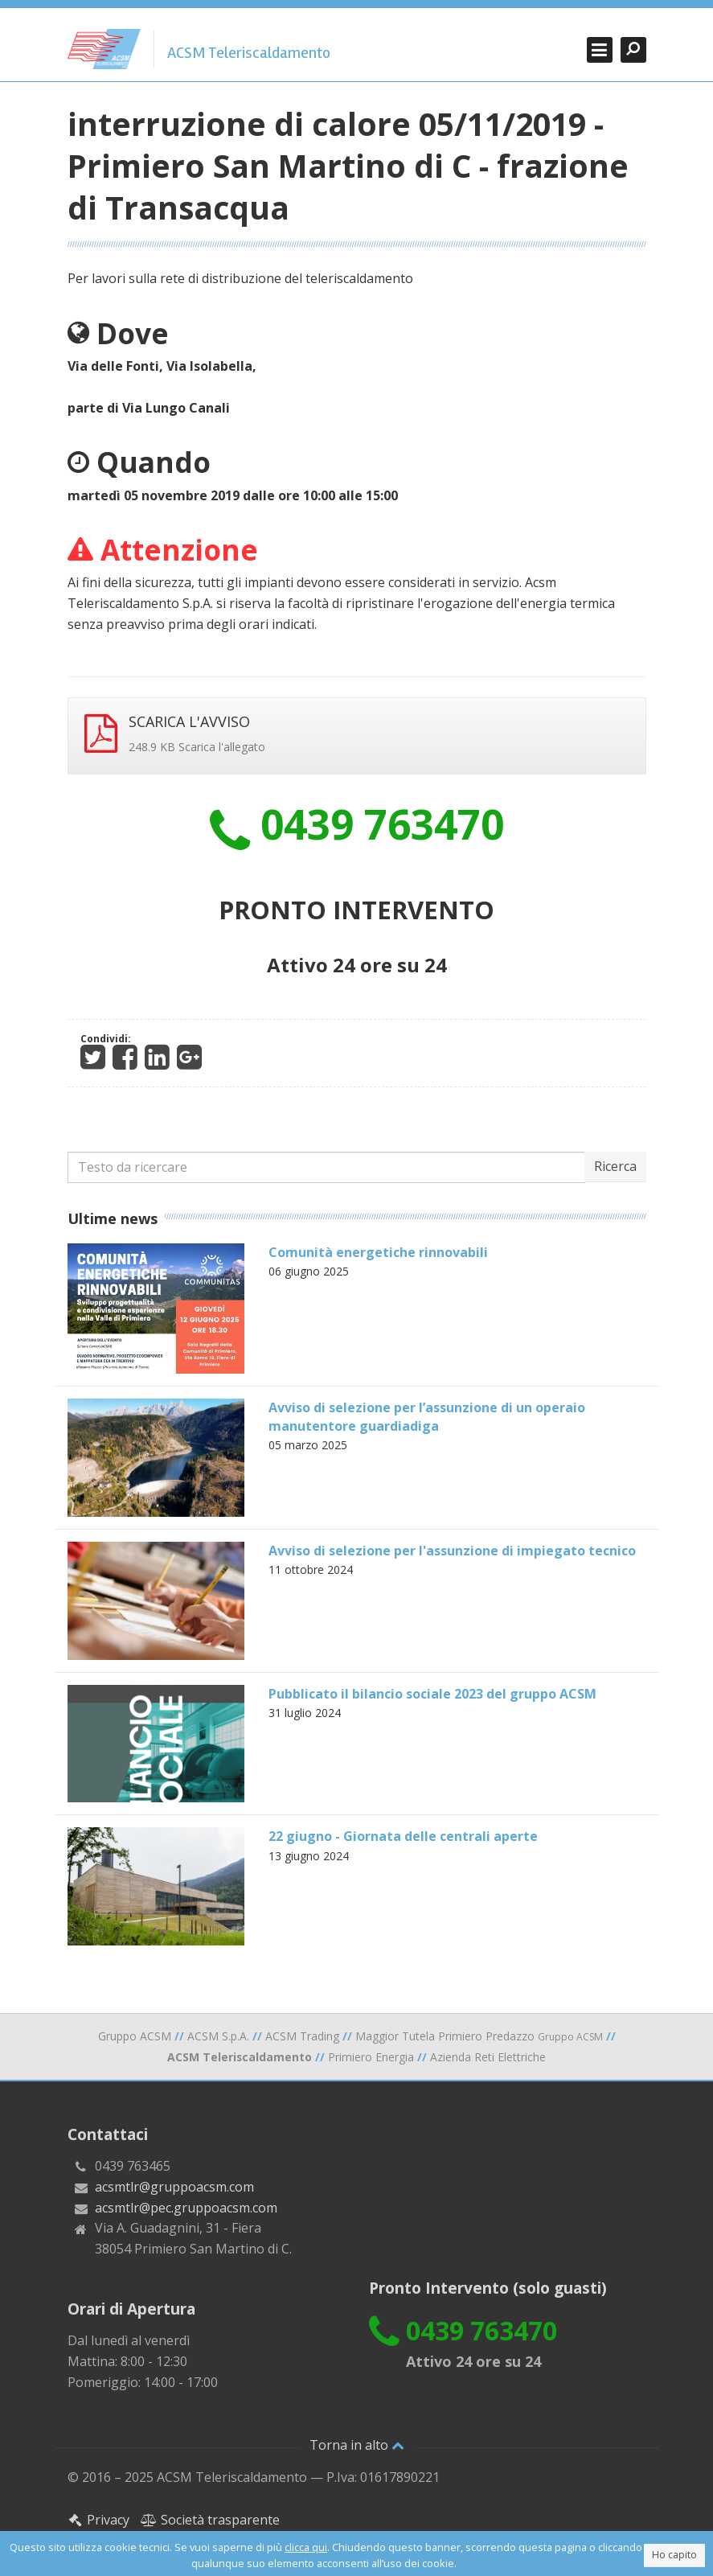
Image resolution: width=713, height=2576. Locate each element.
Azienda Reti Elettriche (488, 2056)
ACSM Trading (302, 2036)
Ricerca (615, 1166)
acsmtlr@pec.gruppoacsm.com (186, 2208)
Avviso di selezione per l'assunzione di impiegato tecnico (452, 1550)
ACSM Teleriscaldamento (248, 53)
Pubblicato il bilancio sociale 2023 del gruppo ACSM (432, 1694)
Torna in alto (356, 2445)
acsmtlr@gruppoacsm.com (174, 2187)
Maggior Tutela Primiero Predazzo (479, 2036)
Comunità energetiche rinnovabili (378, 1252)
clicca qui (306, 2547)
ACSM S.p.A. (218, 2036)
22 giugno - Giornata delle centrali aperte (403, 1836)
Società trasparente (210, 2520)
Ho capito (674, 2555)
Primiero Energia (371, 2056)
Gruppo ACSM (134, 2036)
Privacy (99, 2520)
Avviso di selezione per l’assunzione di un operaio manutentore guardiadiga (426, 1416)
